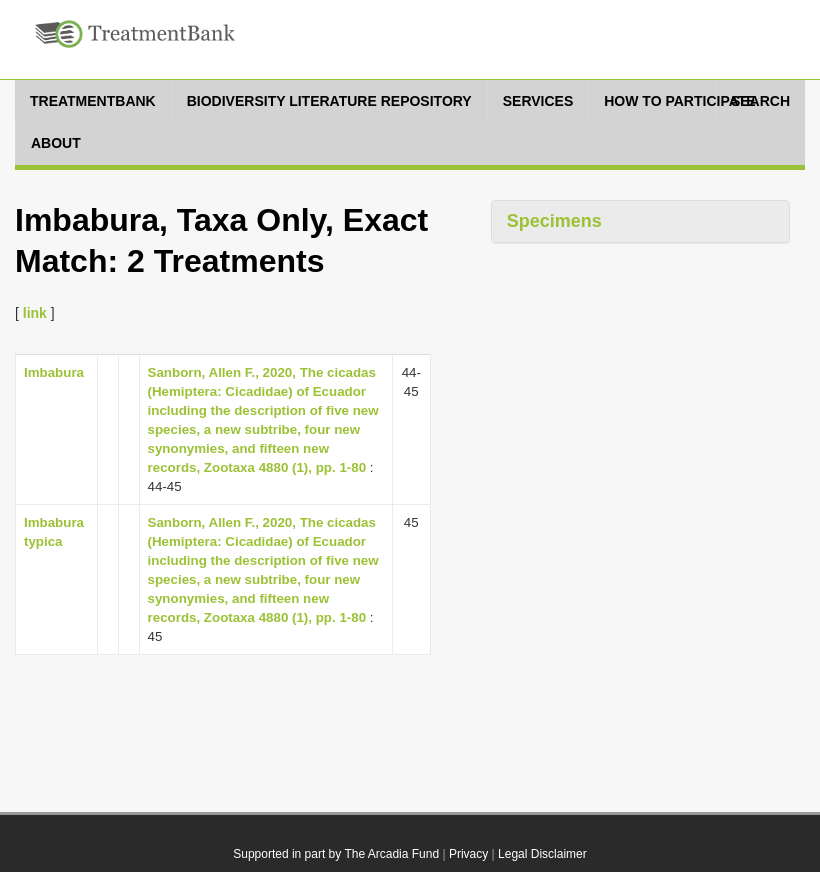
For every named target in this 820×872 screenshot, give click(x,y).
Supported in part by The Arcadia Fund (336, 854)
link (35, 313)
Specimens (554, 221)
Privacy (468, 854)
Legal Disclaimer (542, 854)
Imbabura (54, 372)
